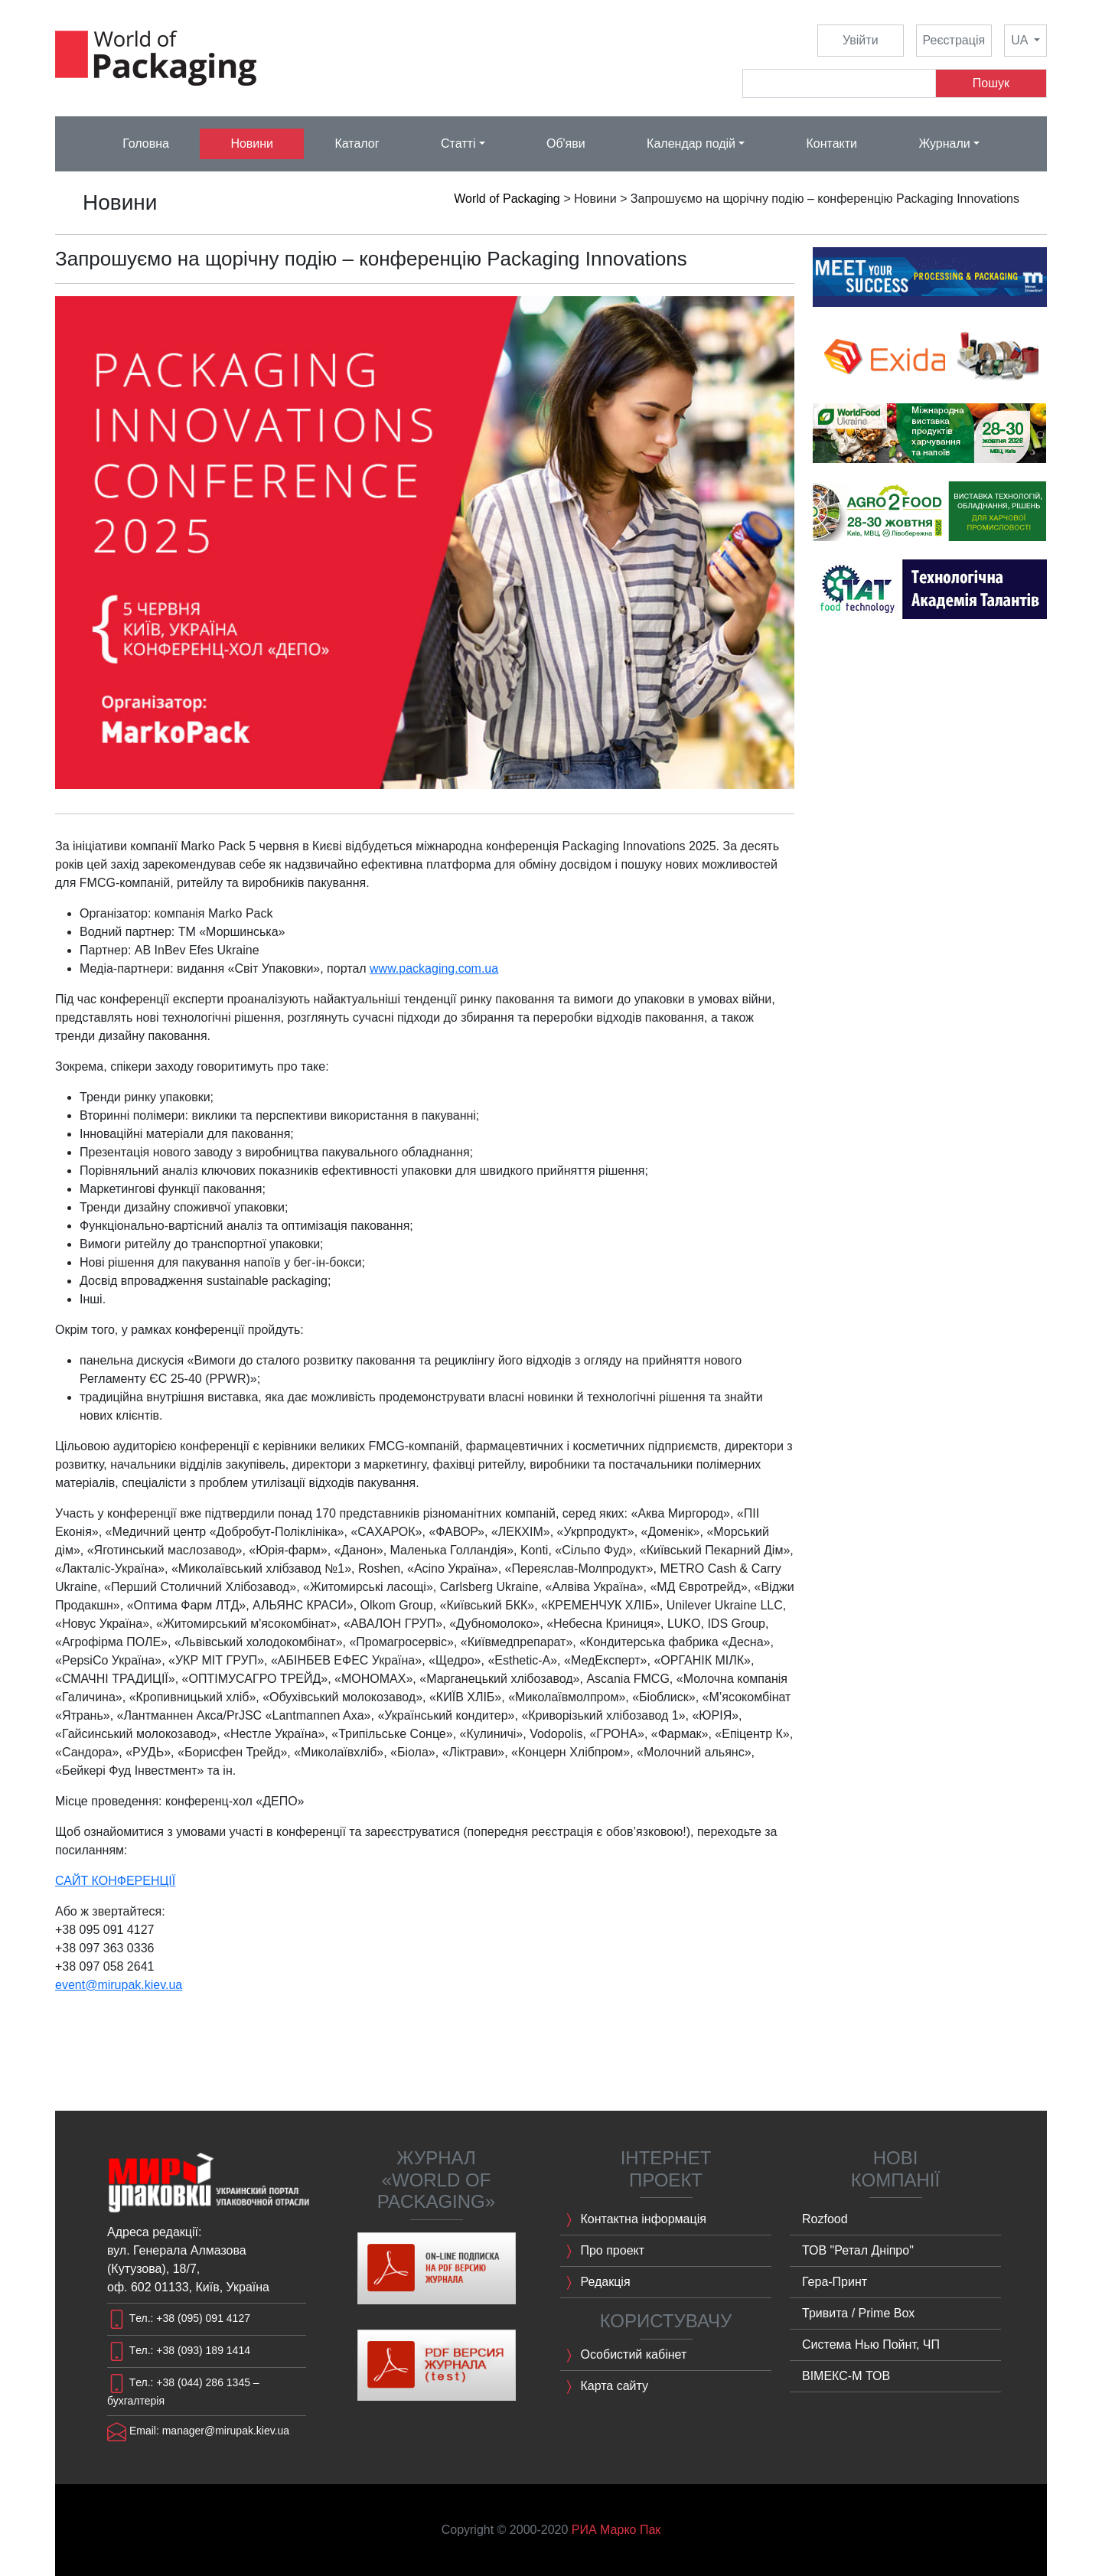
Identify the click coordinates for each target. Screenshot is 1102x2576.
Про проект (602, 2251)
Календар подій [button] (691, 143)
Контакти (831, 143)
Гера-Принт (834, 2281)
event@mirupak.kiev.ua (118, 1984)
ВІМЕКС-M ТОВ (846, 2375)
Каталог (356, 143)
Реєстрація (954, 40)
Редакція (595, 2282)
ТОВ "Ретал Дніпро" (858, 2250)
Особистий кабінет (623, 2355)
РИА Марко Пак (616, 2529)
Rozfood (825, 2218)
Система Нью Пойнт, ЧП (871, 2344)
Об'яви (565, 143)
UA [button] (1021, 40)
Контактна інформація (633, 2220)
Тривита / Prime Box (858, 2313)
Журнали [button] (944, 143)
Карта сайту (604, 2387)
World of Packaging (506, 198)
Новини (251, 143)
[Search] (839, 83)
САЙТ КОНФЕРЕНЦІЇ (115, 1880)
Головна (145, 143)
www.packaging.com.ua (434, 968)
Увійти (861, 40)
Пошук (991, 83)
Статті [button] (458, 143)
